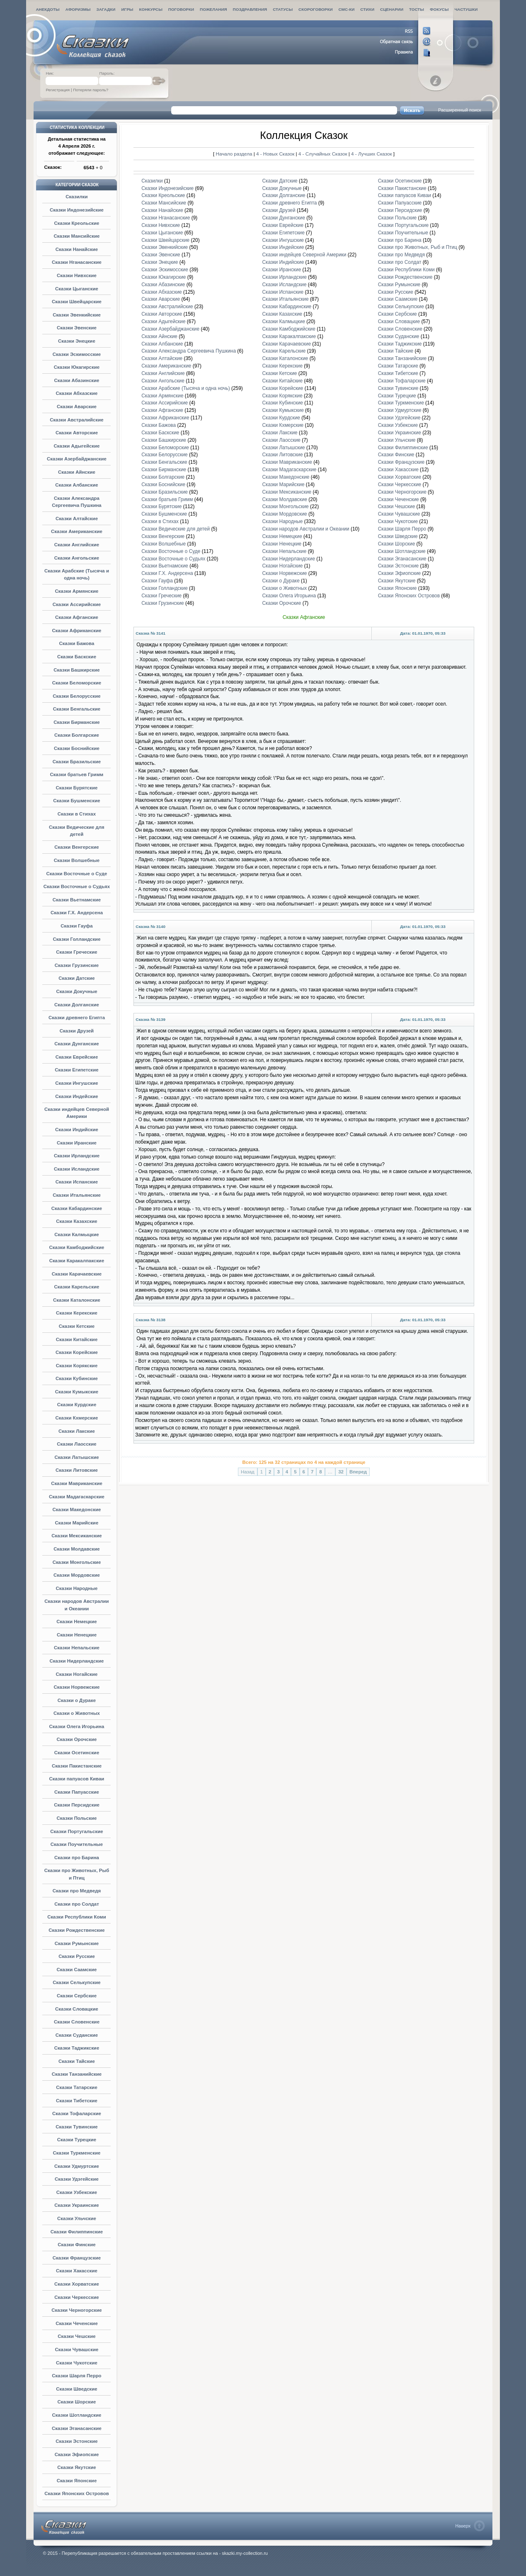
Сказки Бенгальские (77, 708)
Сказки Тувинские (76, 2126)
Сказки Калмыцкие (76, 1234)
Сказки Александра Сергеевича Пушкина (188, 351)
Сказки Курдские (77, 1404)
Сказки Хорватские (76, 2283)
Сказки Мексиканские (76, 1535)
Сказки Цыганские (76, 288)
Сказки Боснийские (76, 748)
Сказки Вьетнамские (77, 899)
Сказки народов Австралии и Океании (305, 529)
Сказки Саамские (76, 1969)
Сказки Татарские (76, 2087)
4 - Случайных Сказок (323, 153)
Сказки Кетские (77, 1326)
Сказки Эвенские (77, 327)
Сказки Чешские (77, 2336)
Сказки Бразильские (77, 761)
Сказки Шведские (76, 2388)
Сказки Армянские (77, 591)
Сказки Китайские (77, 1339)
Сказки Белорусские (77, 696)
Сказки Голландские (76, 939)
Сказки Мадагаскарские (76, 1496)
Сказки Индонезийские (77, 209)
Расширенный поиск (459, 109)
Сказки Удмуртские (76, 2166)
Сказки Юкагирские (76, 367)
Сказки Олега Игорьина (76, 1726)
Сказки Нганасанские (77, 262)
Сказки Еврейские (77, 1056)
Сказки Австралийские (76, 419)
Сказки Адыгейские (76, 445)
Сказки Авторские (77, 432)
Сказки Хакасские (76, 2270)
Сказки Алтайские (77, 518)
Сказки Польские (77, 1818)
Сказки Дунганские (76, 1043)
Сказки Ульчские (76, 2218)
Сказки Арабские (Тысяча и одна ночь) (185, 388)
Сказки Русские (76, 1956)
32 (341, 1471)
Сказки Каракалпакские (76, 1260)
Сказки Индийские (76, 1129)
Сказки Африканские (77, 630)
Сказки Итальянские (77, 1195)
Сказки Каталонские (76, 1300)
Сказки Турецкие (76, 2139)
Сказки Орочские (77, 1739)
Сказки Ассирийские (77, 604)
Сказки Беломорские (76, 682)
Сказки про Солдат (76, 1904)
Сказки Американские (76, 531)
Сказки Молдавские (76, 1548)
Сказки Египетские (77, 1069)
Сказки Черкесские (76, 2297)
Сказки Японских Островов (76, 2493)
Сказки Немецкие (76, 1621)
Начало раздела (234, 153)
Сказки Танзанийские (77, 2074)
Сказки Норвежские (77, 1687)
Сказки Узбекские (76, 2192)
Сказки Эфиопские (77, 2454)
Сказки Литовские (77, 1470)
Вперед (358, 1471)
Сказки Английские (76, 544)
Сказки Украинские (76, 2205)
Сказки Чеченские (77, 2323)
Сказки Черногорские (76, 2310)
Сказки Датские (76, 978)
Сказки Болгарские (76, 735)
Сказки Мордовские (76, 1575)
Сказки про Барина (76, 1857)
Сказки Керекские (76, 1312)
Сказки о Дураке (77, 1700)
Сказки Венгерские (76, 847)
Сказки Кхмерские (77, 1417)
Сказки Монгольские (77, 1562)
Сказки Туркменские (77, 2152)
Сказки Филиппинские (77, 2231)
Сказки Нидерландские (77, 1660)
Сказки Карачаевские (77, 1273)
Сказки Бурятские (77, 787)
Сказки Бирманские (76, 722)
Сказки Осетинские (76, 1752)
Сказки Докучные (76, 991)
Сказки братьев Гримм (77, 774)
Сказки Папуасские (76, 1792)
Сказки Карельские (76, 1286)
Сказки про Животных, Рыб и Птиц (417, 247)
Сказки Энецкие (76, 340)
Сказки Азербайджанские (77, 458)
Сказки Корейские (77, 1352)
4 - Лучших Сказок (371, 153)
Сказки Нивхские (77, 275)
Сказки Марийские (77, 1522)
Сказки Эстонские (76, 2441)
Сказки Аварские (77, 406)
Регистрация (58, 90)
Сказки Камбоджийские (76, 1247)
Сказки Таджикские (76, 2047)
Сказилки (76, 196)
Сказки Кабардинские (76, 1208)
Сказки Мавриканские (76, 1483)
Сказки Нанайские (77, 249)
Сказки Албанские (76, 484)
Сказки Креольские (76, 223)
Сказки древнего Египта (76, 1017)
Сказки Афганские (76, 617)
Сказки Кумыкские (77, 1391)
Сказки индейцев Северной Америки (304, 255)
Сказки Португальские (76, 1831)
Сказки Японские (77, 2480)
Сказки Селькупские (77, 1982)
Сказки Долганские (76, 1004)
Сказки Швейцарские (77, 301)
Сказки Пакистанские (77, 1765)
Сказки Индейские (76, 1096)
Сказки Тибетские (76, 2100)
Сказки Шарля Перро (76, 2375)
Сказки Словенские (76, 2021)
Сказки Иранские (77, 1142)
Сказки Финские (76, 2244)
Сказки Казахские (76, 1221)
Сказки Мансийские (76, 236)
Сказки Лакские (76, 1431)
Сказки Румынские (77, 1943)
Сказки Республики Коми (76, 1916)
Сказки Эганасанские (77, 2428)
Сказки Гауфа (76, 925)
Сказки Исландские (76, 1168)
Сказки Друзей (77, 1030)
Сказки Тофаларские (76, 2113)
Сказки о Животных (76, 1713)
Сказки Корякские (77, 1365)
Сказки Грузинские (77, 965)
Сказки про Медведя (77, 1890)
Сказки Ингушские (76, 1083)
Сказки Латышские (76, 1457)
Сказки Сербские (77, 1995)
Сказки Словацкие (76, 2008)
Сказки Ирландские (76, 1155)
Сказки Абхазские (77, 393)
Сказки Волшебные (76, 860)
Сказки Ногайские (76, 1674)
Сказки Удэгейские (77, 2179)
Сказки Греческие (76, 952)
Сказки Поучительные (77, 1844)
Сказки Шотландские (77, 2415)
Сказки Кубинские (77, 1378)
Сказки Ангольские (76, 557)
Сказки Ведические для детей (175, 529)
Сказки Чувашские (77, 2349)
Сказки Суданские (77, 2035)
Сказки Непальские (76, 1647)
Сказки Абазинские (76, 380)
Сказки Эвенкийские (77, 314)
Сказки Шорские (76, 2401)
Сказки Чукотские (76, 2362)
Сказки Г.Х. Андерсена (77, 912)
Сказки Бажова (77, 643)
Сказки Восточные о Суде (76, 873)
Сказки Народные (77, 1588)
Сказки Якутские (76, 2467)
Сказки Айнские (76, 472)
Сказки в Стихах (77, 813)
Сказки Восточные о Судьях (77, 886)
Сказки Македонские (77, 1509)
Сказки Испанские (77, 1181)
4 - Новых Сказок (276, 153)
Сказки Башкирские (76, 669)
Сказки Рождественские (76, 1930)
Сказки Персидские (76, 1804)
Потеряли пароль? (90, 90)
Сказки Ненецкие (77, 1634)
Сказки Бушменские (76, 800)
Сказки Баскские (76, 656)
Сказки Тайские (76, 2061)
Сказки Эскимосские (77, 354)
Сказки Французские (77, 2257)
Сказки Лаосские (76, 1443)
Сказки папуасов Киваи (76, 1778)
